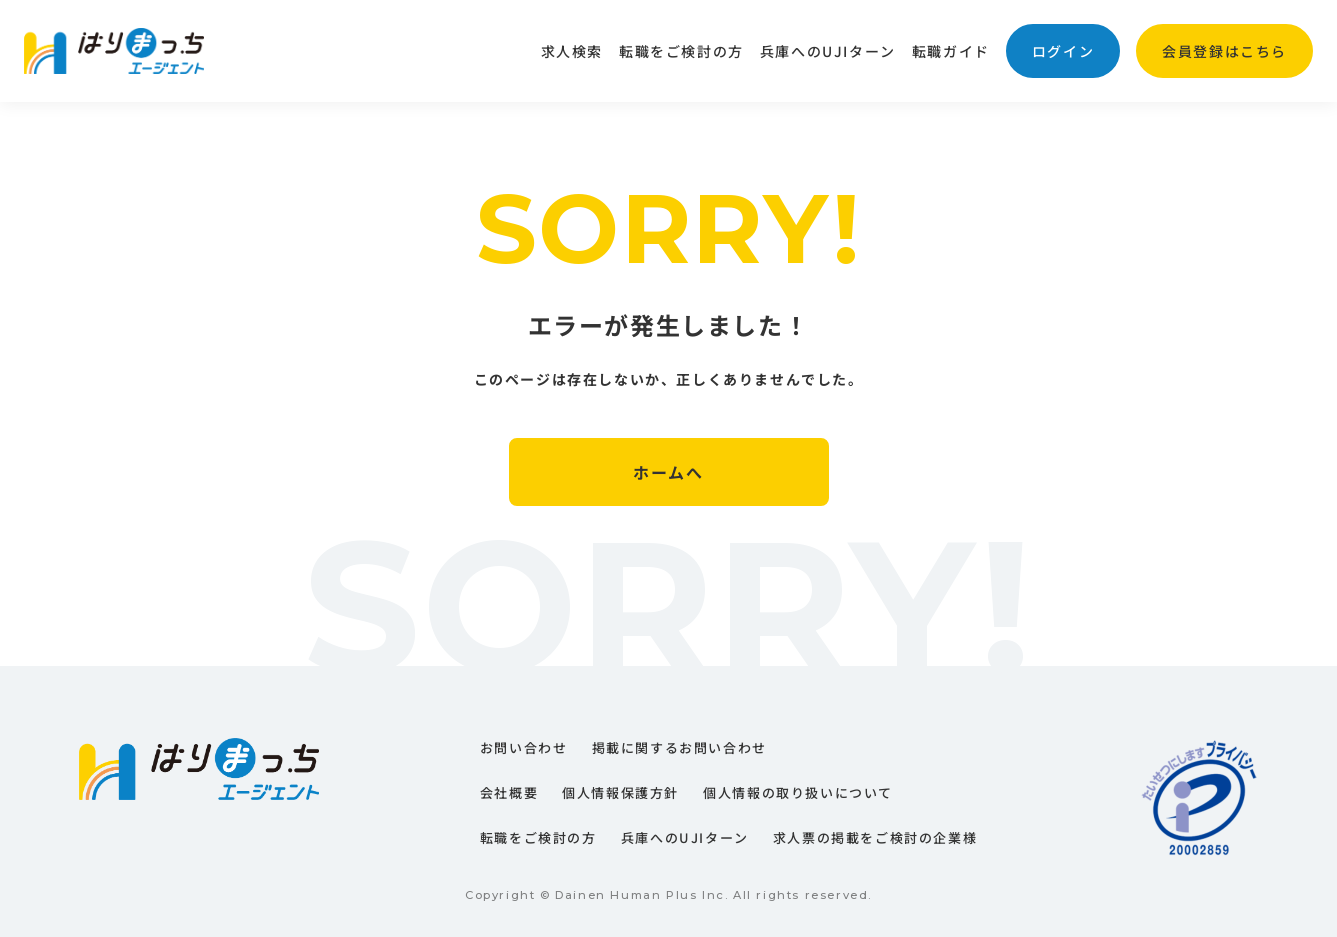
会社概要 (509, 792)
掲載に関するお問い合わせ (679, 747)
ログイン (1063, 51)
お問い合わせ (524, 747)
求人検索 (572, 51)
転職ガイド (951, 51)
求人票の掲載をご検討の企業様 (875, 837)
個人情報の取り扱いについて (798, 792)
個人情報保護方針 (620, 792)
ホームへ (668, 472)
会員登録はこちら (1224, 51)
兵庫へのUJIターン (828, 51)
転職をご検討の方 (681, 51)
